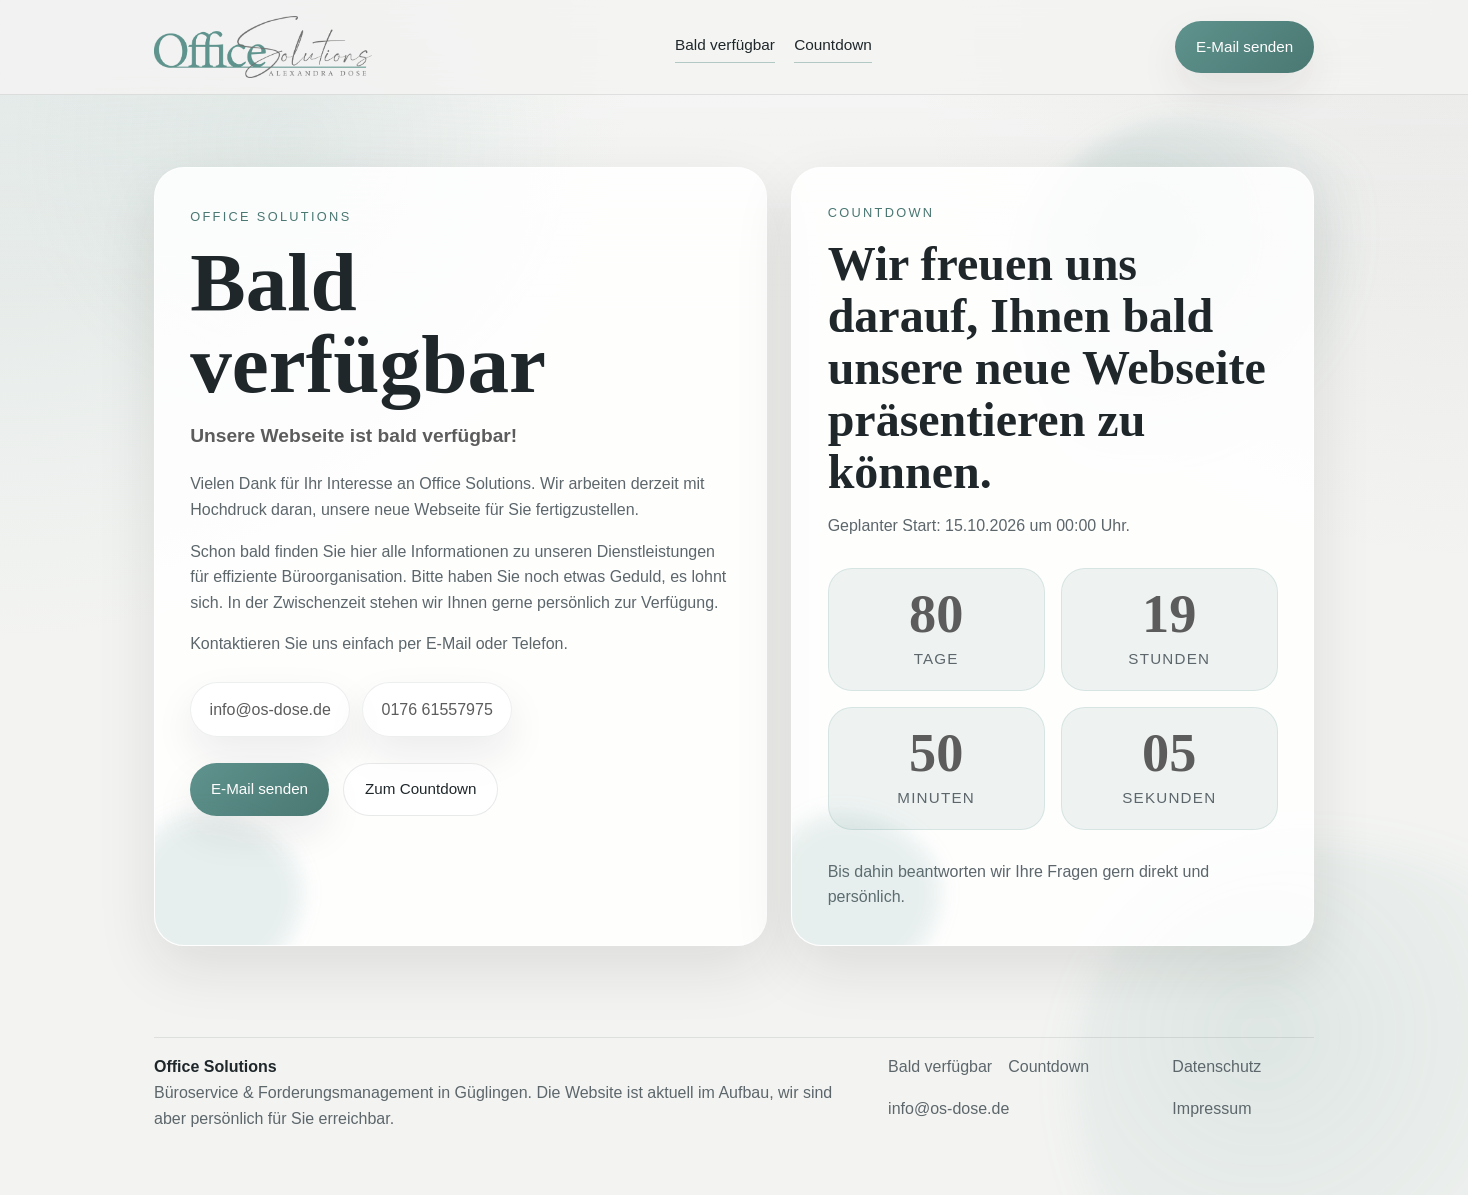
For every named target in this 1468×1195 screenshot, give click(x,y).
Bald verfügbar (725, 44)
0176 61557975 (437, 709)
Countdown (833, 44)
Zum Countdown (420, 789)
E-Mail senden (1244, 46)
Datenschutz (1216, 1066)
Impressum (1211, 1108)
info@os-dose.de (270, 709)
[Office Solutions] (263, 47)
